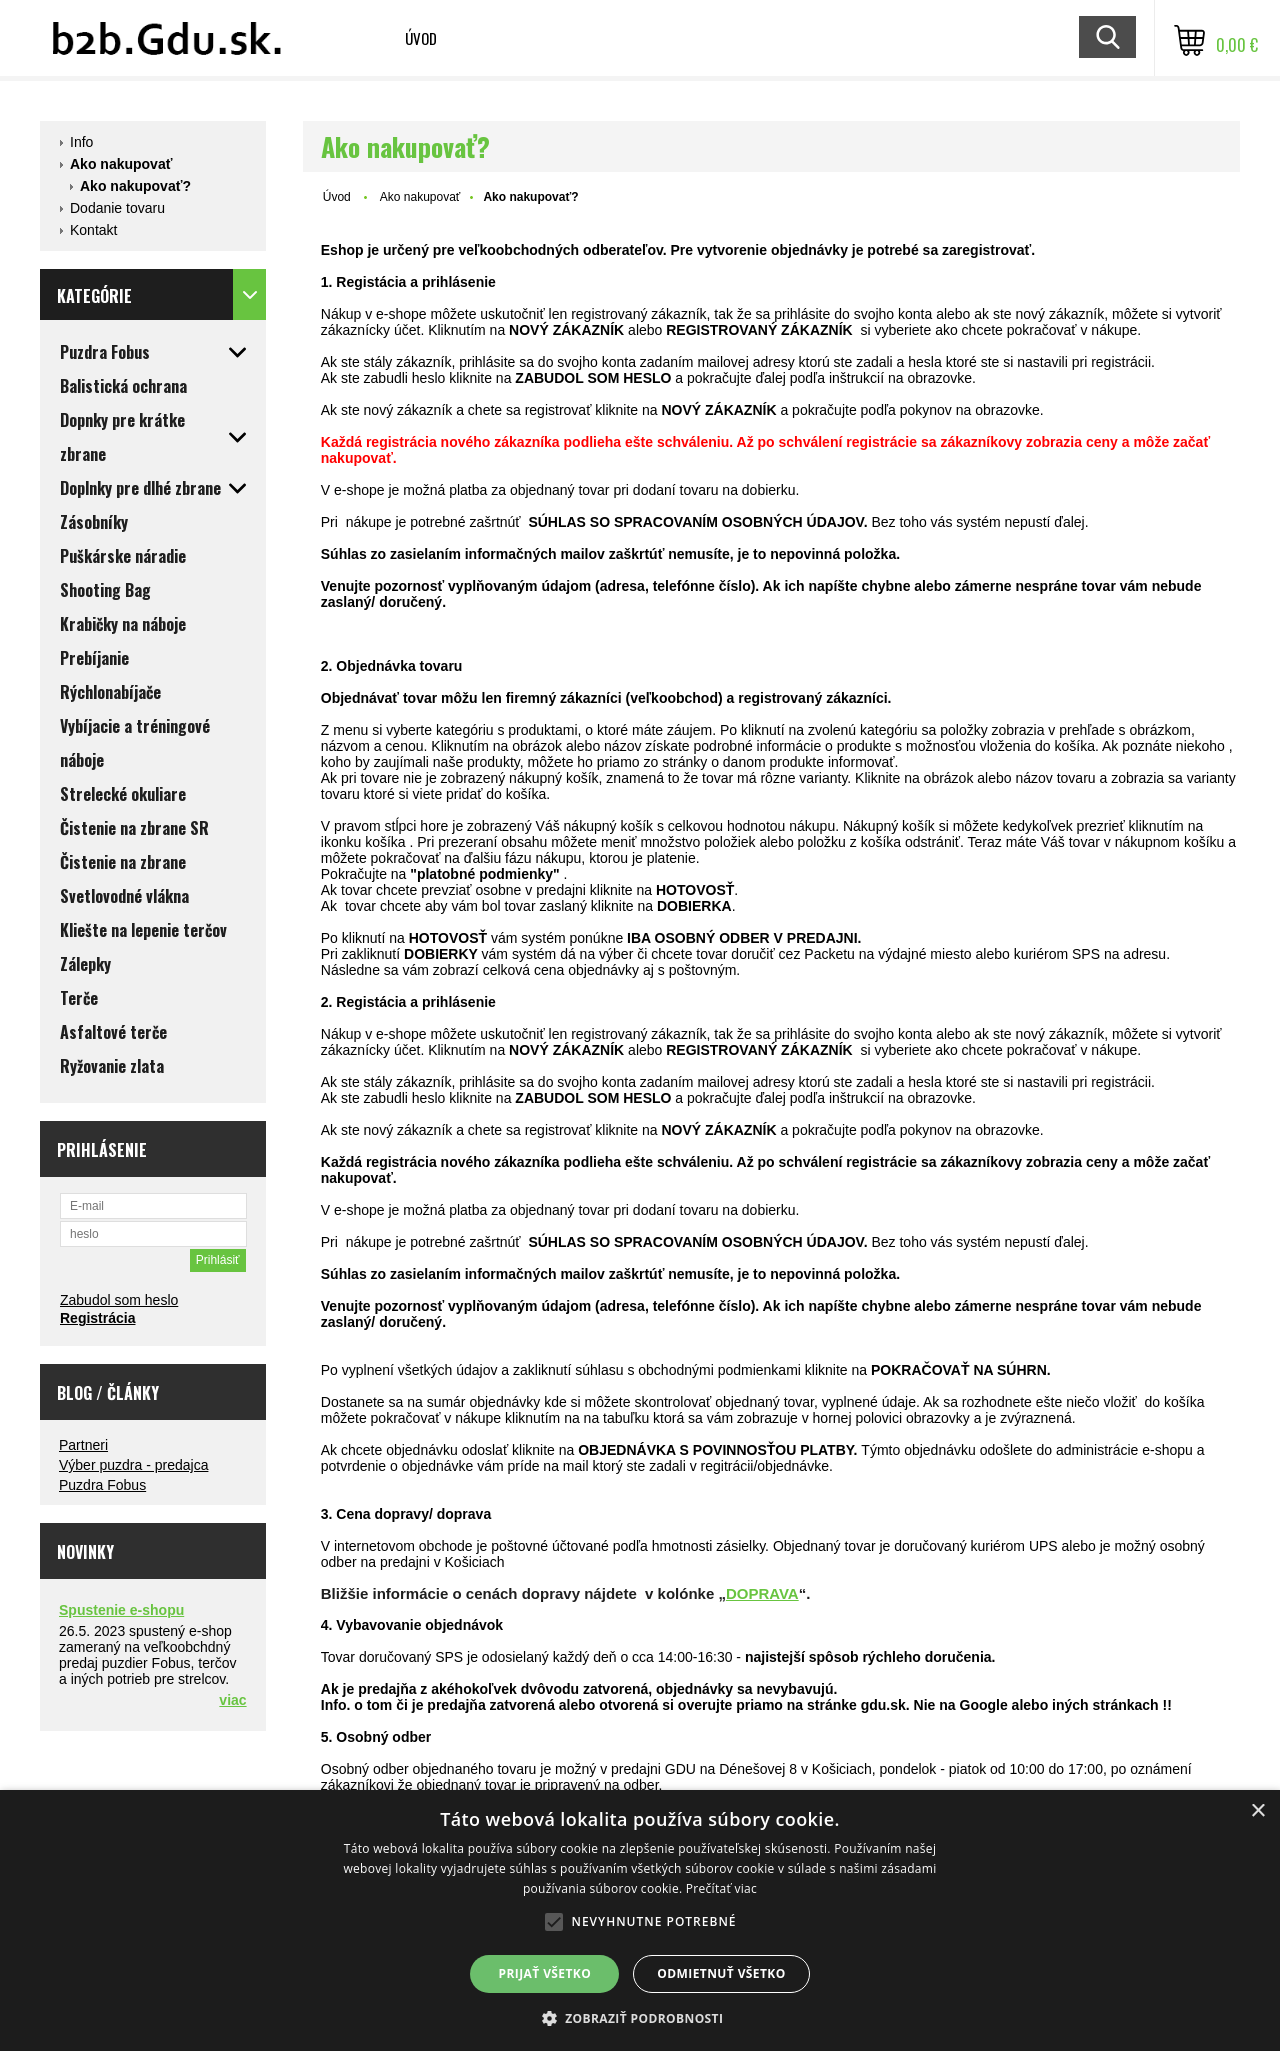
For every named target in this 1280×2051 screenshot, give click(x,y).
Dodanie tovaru (117, 208)
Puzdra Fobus (102, 1485)
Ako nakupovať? (135, 186)
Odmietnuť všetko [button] (721, 1973)
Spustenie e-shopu (121, 1610)
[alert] (640, 1920)
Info (81, 142)
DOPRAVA (762, 1593)
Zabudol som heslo (119, 1300)
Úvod (421, 38)
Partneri (83, 1445)
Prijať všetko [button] (545, 1973)
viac (232, 1700)
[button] (640, 2017)
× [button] (1257, 1811)
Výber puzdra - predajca (133, 1465)
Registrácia (97, 1318)
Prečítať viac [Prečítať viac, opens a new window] (721, 1888)
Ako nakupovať (121, 164)
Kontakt (93, 230)
